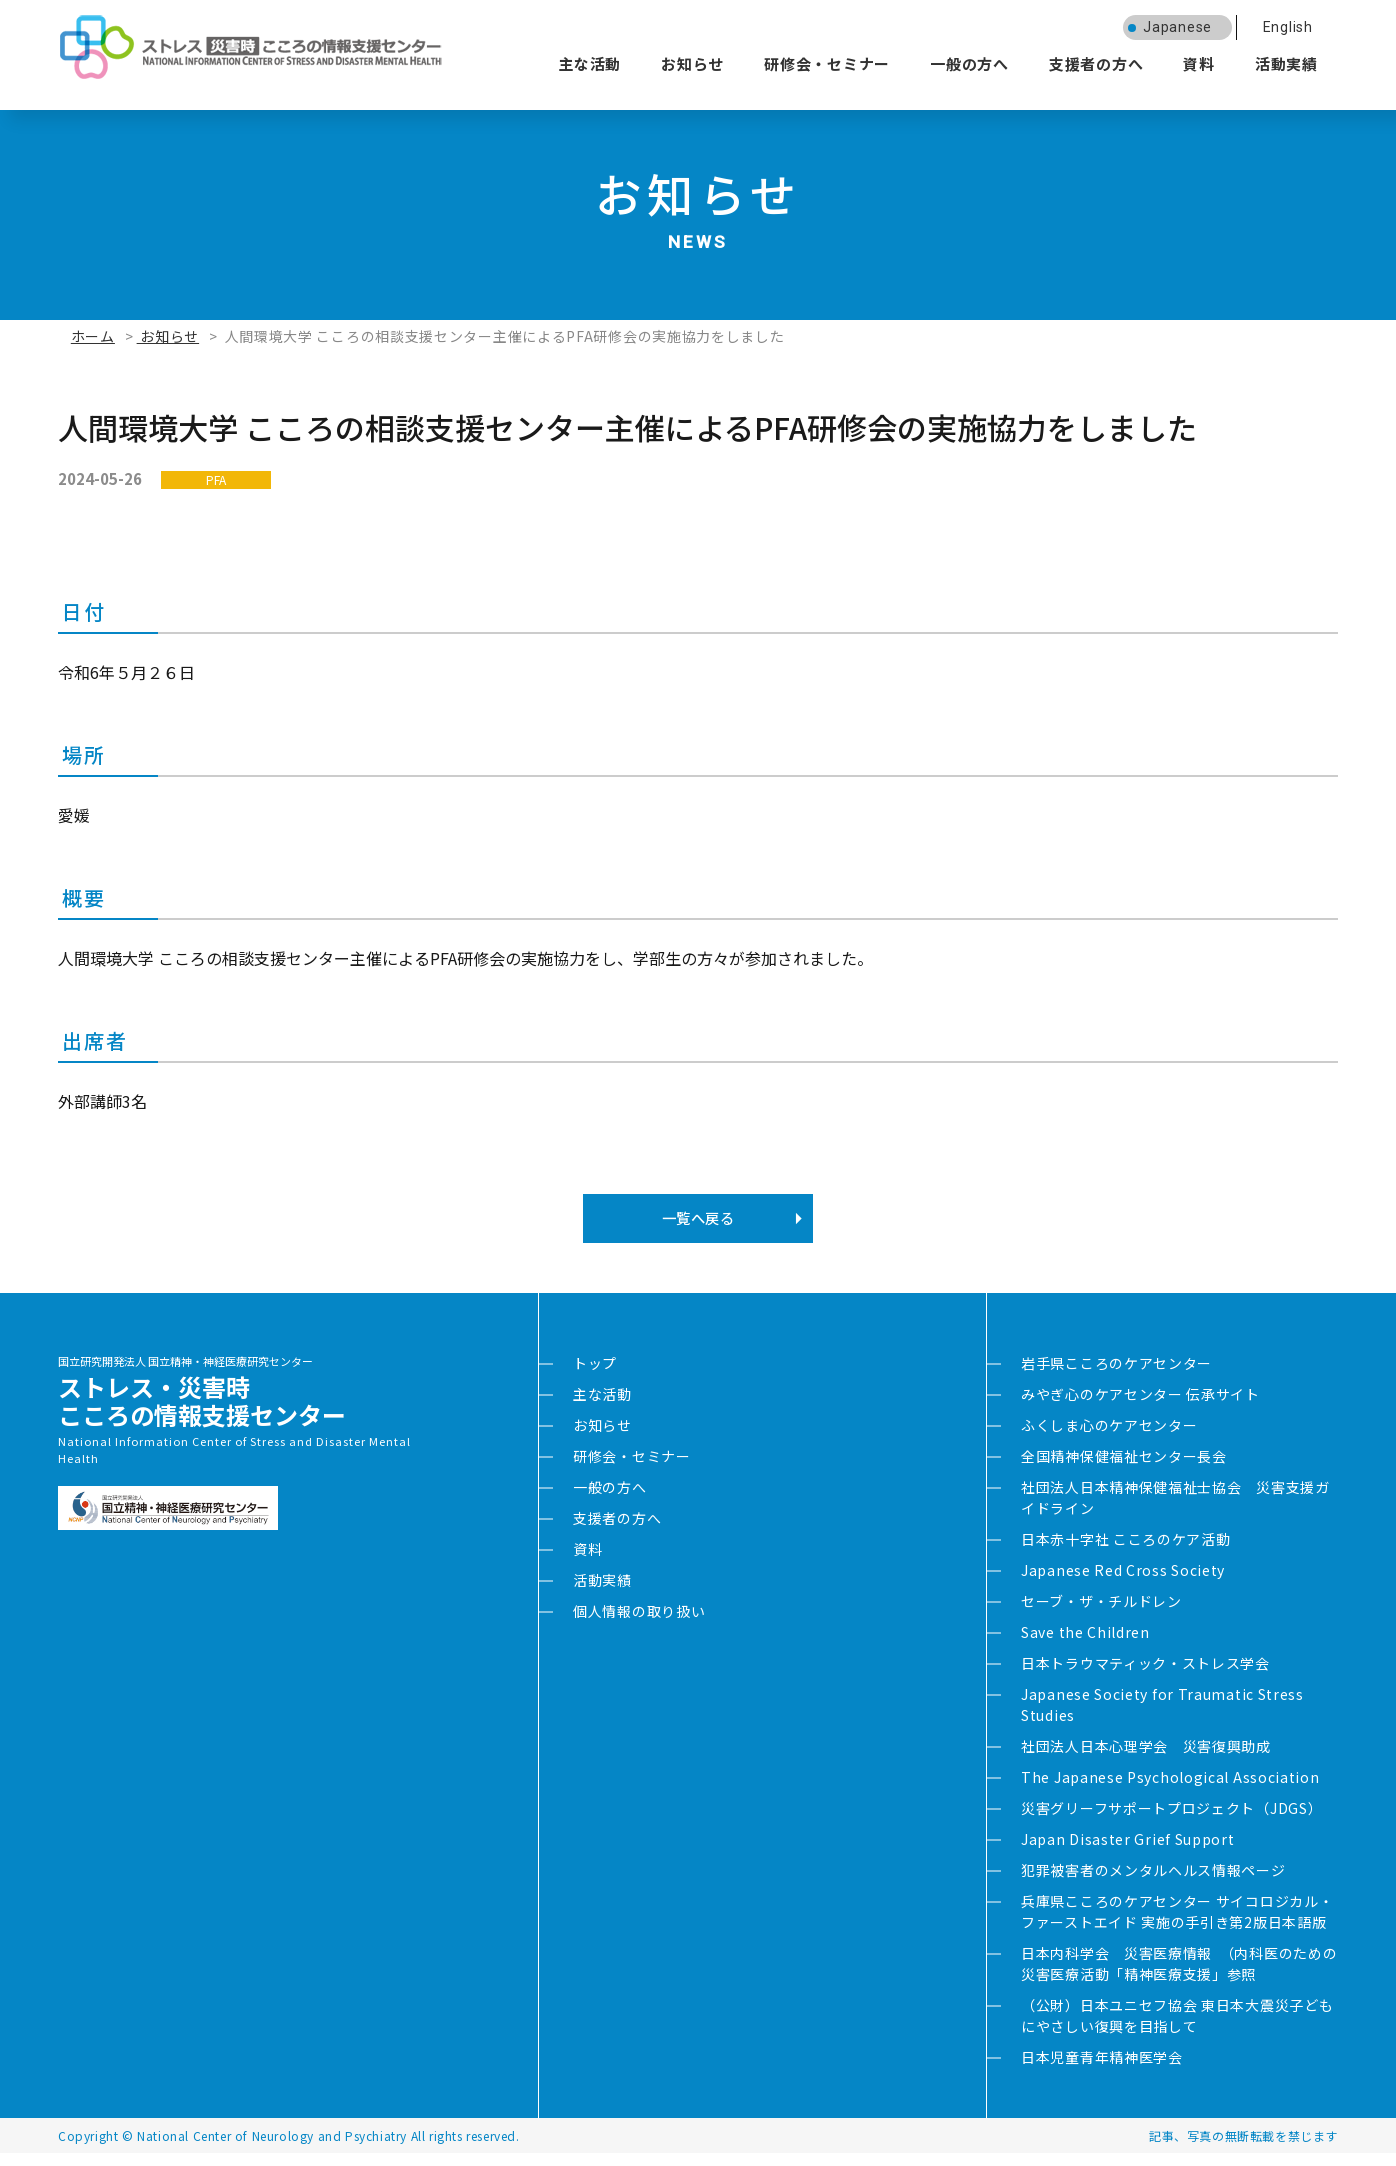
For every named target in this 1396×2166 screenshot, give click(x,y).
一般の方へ (969, 63)
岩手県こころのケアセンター (1116, 1376)
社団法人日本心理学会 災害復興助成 (1146, 1759)
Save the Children (1085, 1645)
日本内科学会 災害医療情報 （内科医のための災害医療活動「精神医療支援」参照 (1179, 1976)
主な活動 (589, 63)
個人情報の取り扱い (639, 1624)
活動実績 (1286, 63)
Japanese (1177, 27)
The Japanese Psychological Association (1170, 1790)
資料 (1199, 63)
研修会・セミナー (827, 63)
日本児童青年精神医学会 (1102, 2070)
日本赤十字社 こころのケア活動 (1126, 1552)
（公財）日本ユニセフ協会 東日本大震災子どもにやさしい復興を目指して (1177, 2028)
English (1288, 27)
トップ (595, 1376)
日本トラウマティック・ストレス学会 (1145, 1676)
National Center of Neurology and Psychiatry (272, 2148)
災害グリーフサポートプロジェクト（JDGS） (1171, 1821)
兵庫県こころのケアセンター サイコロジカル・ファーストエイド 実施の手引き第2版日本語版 (1177, 1924)
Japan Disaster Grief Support (1128, 1852)
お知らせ (692, 63)
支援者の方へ (1096, 63)
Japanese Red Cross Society (1123, 1583)
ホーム (93, 336)
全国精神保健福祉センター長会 (1124, 1469)
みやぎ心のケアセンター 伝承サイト (1140, 1407)
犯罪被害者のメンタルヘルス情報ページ (1153, 1883)
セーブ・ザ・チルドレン (1101, 1614)
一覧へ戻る (697, 1225)
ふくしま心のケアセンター (1109, 1438)
